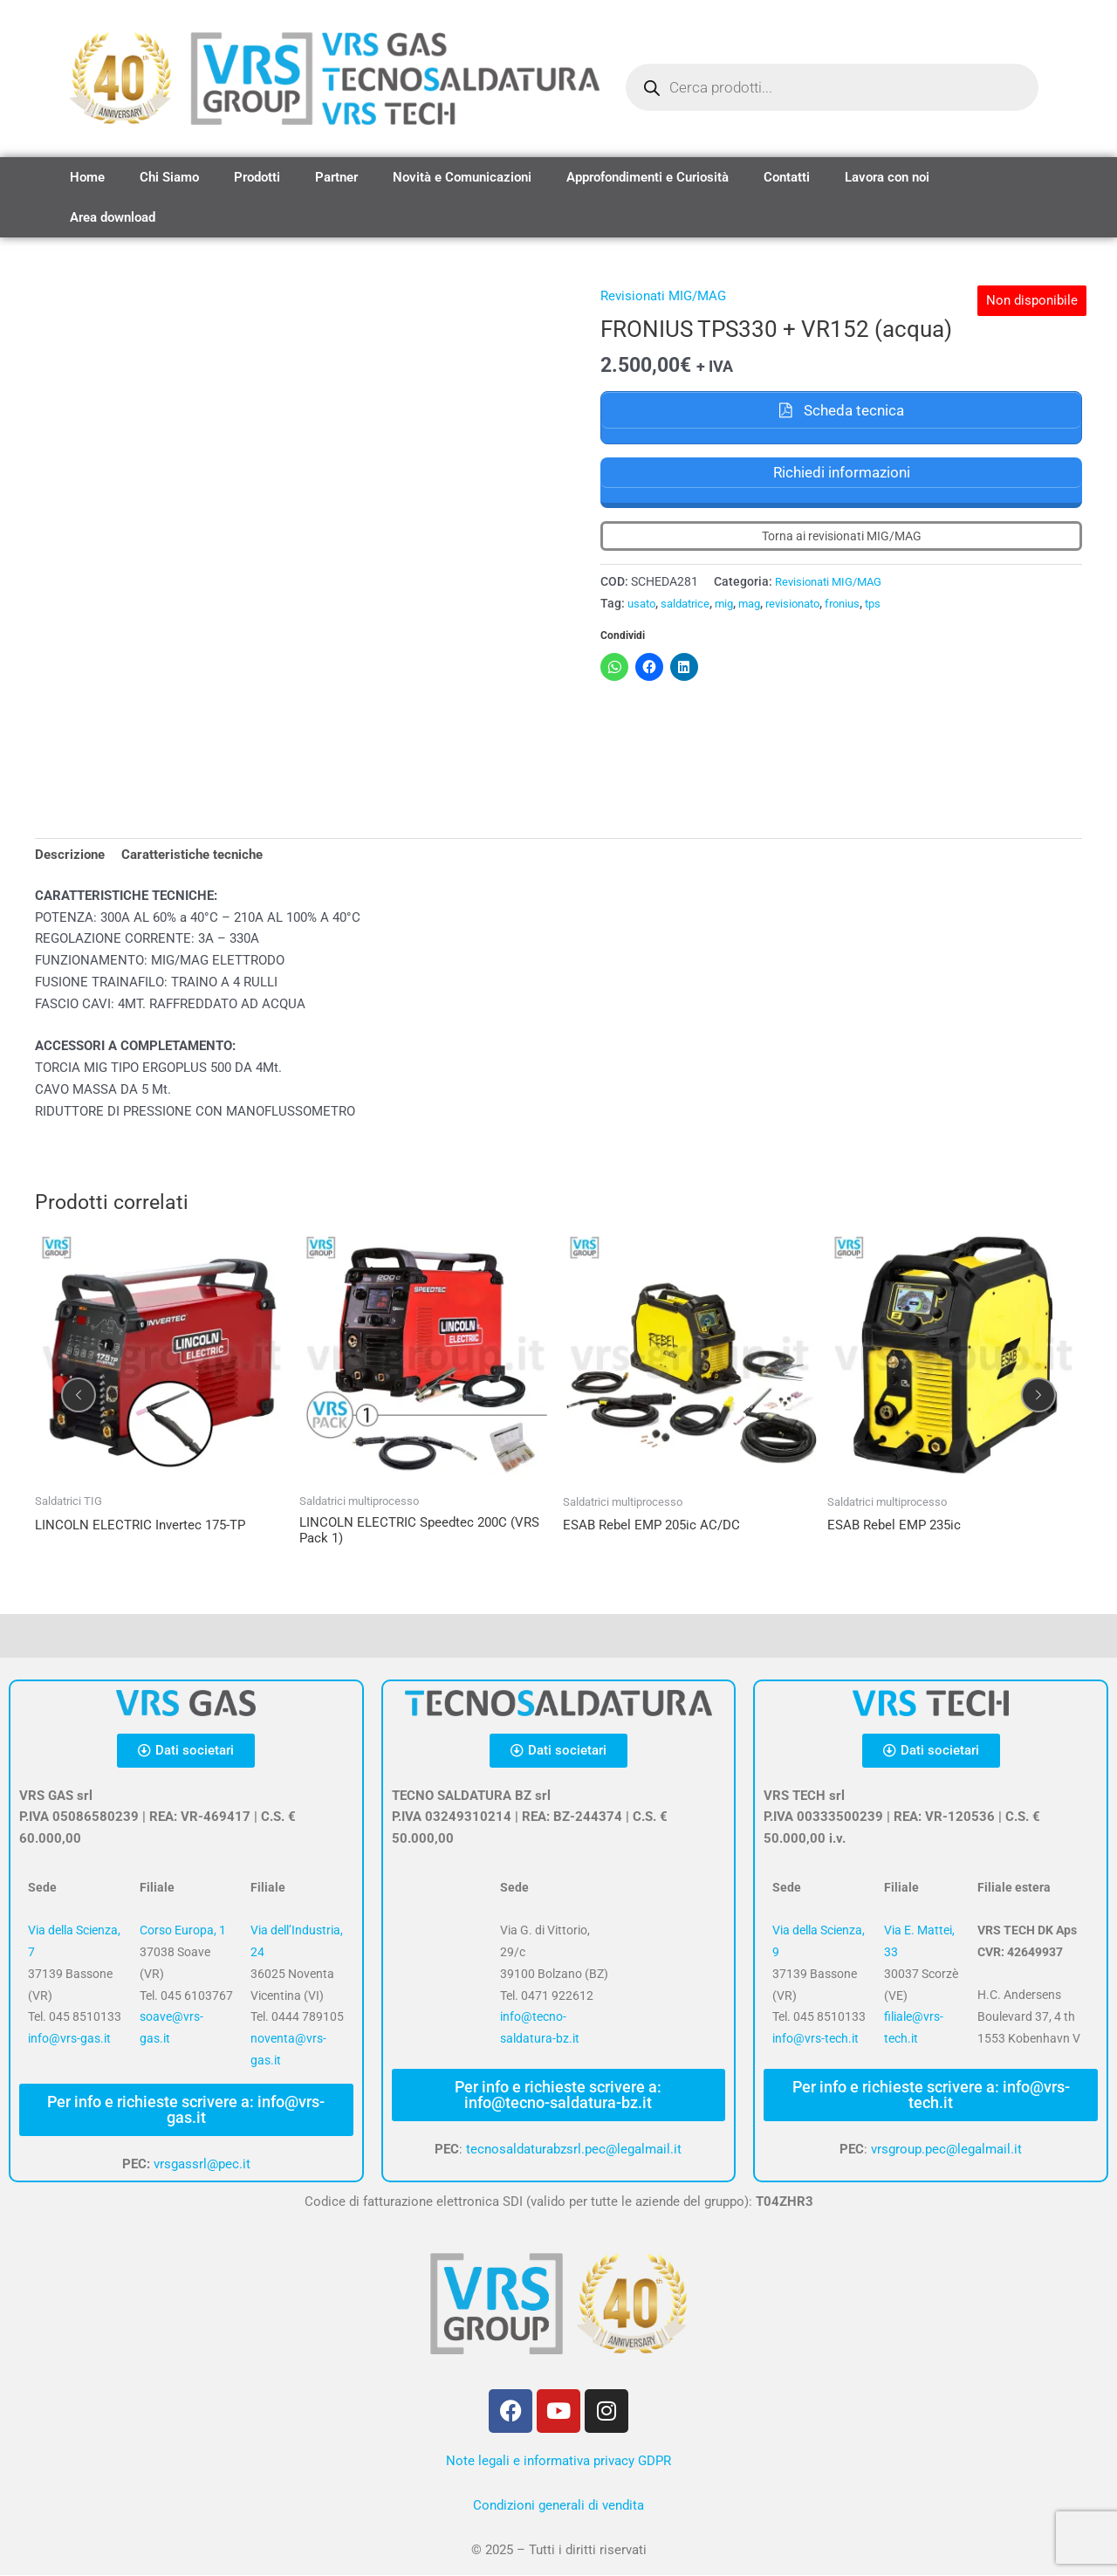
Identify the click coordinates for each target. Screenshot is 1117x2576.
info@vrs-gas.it (69, 2039)
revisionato (808, 602)
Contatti (787, 177)
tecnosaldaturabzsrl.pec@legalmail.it (574, 2150)
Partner (336, 177)
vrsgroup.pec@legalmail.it (946, 2150)
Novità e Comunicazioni (462, 177)
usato (643, 602)
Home (87, 177)
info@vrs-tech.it (815, 2039)
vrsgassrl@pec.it (202, 2165)
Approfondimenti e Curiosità (647, 177)
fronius (862, 602)
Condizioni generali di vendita (558, 2506)
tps (895, 602)
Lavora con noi (887, 177)
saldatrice (690, 602)
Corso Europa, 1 (183, 1931)
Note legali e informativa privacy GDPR (558, 2462)
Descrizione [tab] (70, 854)
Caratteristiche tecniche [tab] (192, 854)
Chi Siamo (169, 177)
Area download (112, 217)
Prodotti (257, 177)
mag (760, 602)
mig (733, 602)
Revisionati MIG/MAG (663, 296)
